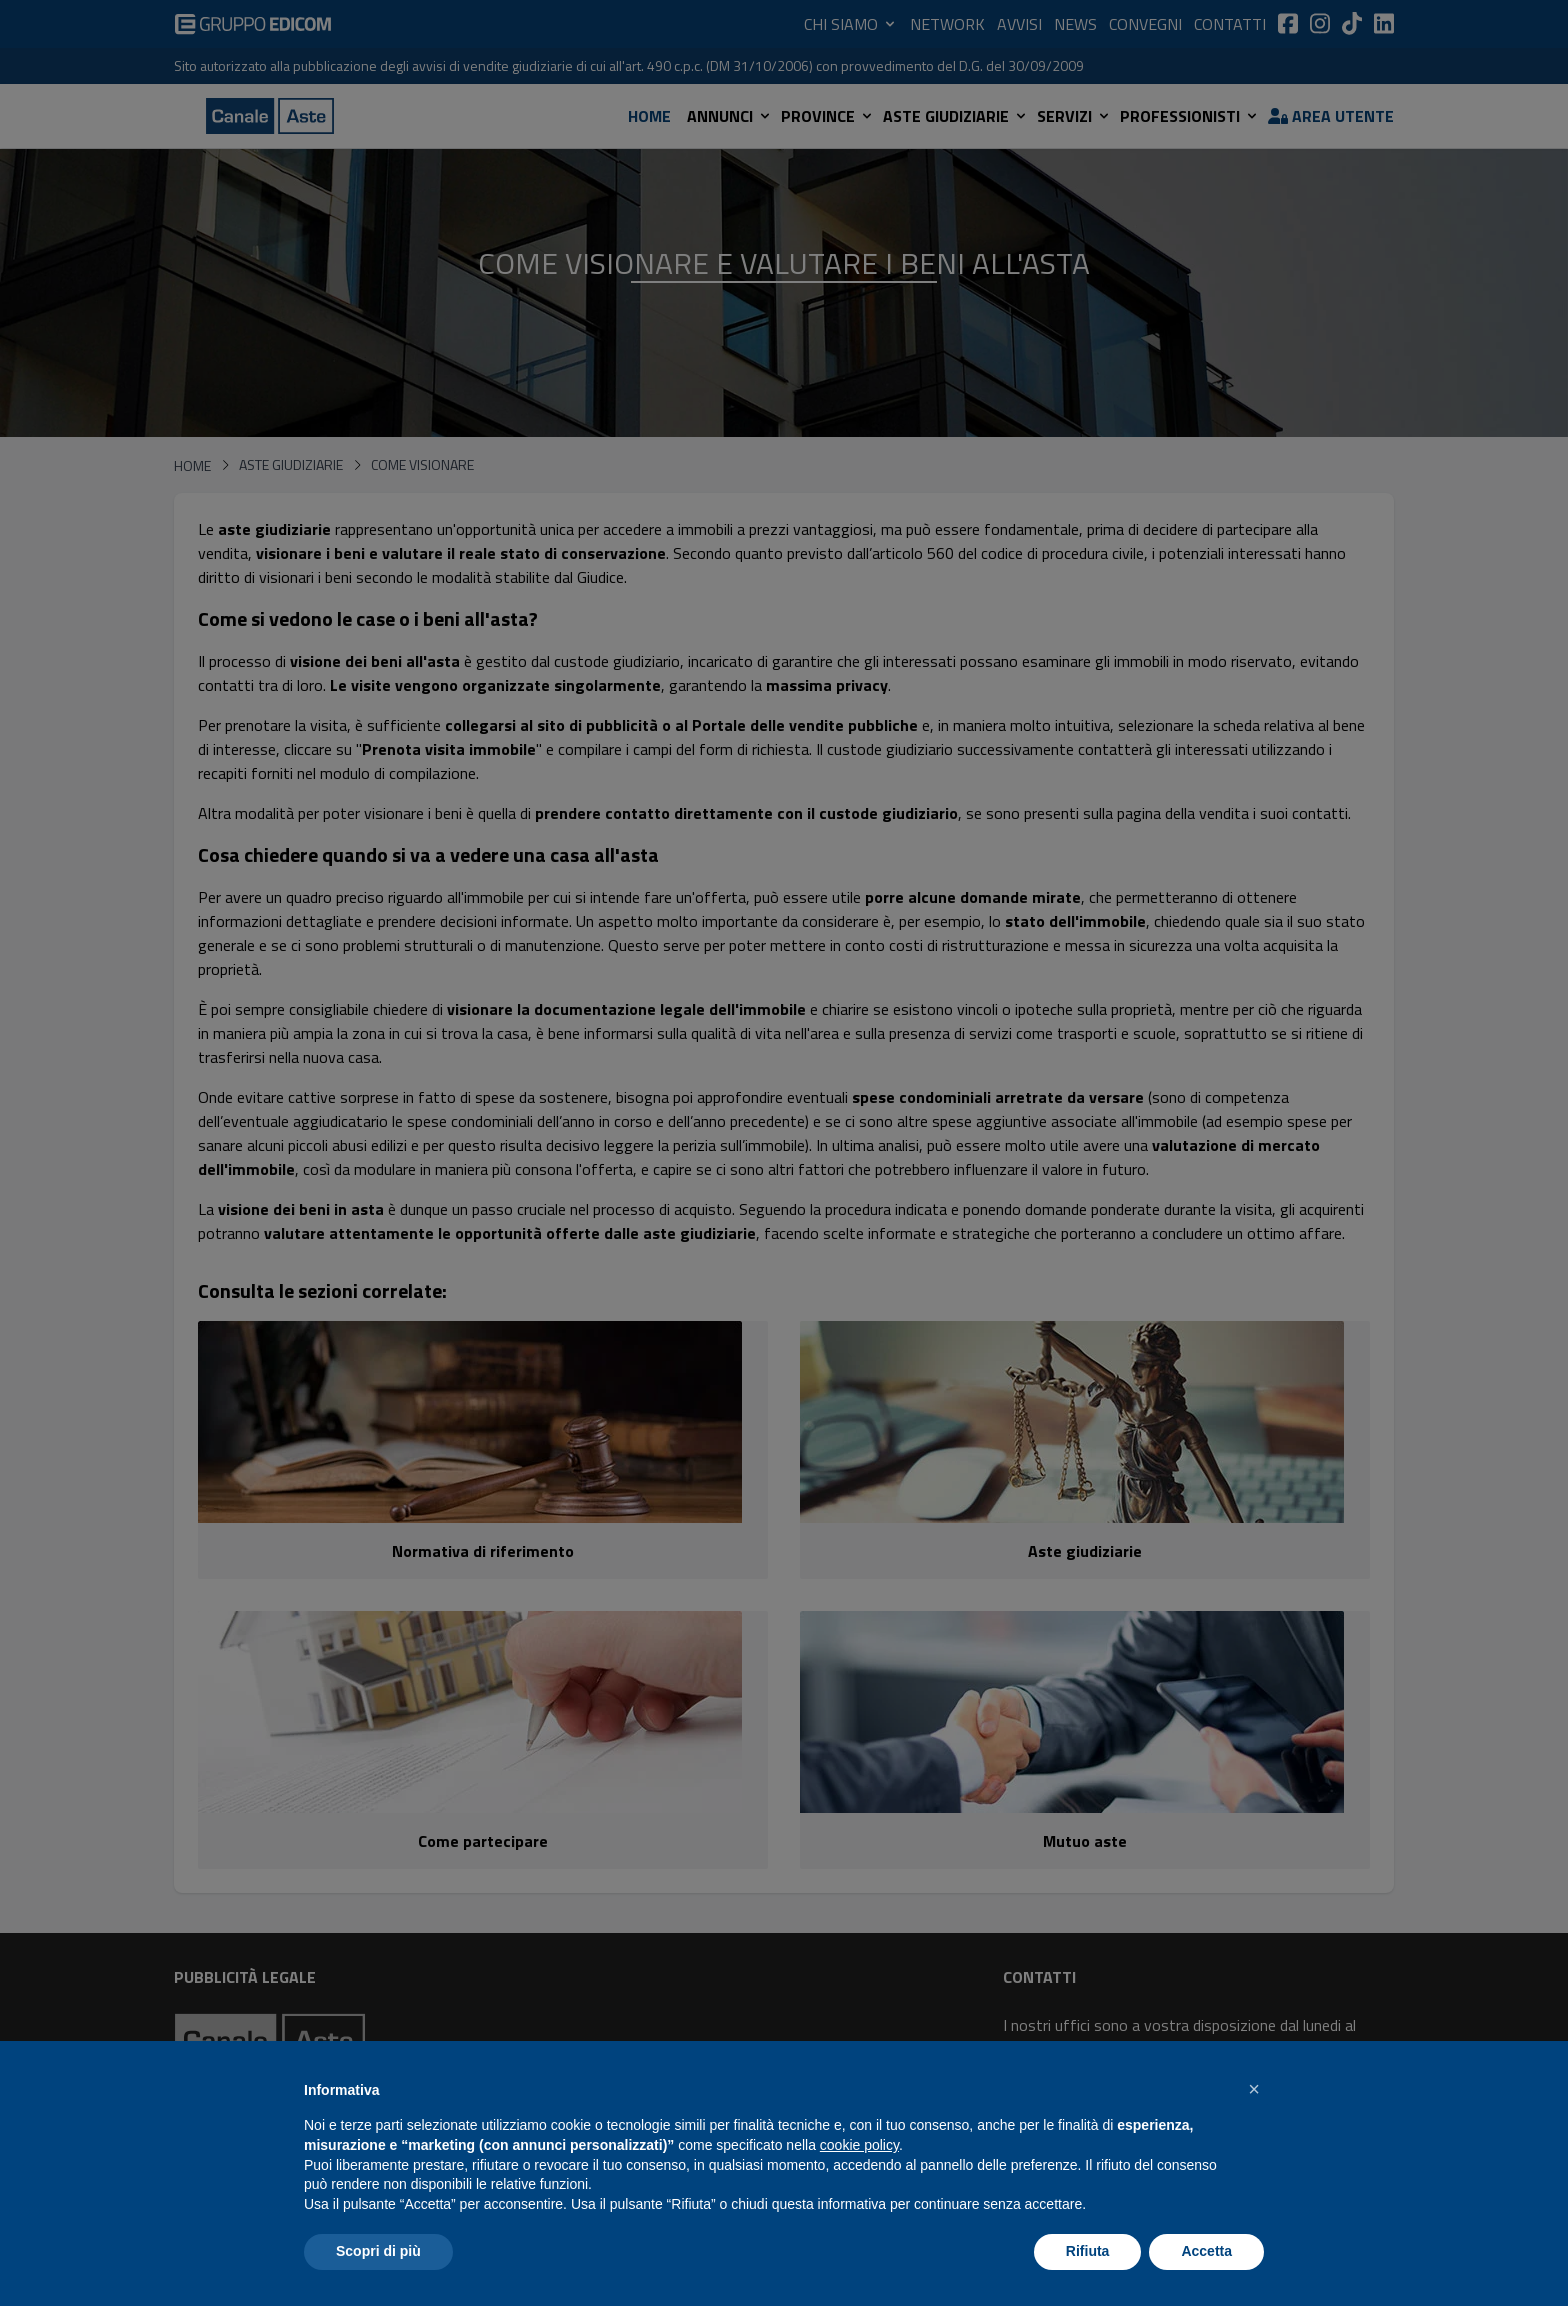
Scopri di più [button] (378, 2251)
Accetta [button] (1206, 2251)
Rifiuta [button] (1088, 2251)
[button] (1254, 2089)
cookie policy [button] (859, 2145)
